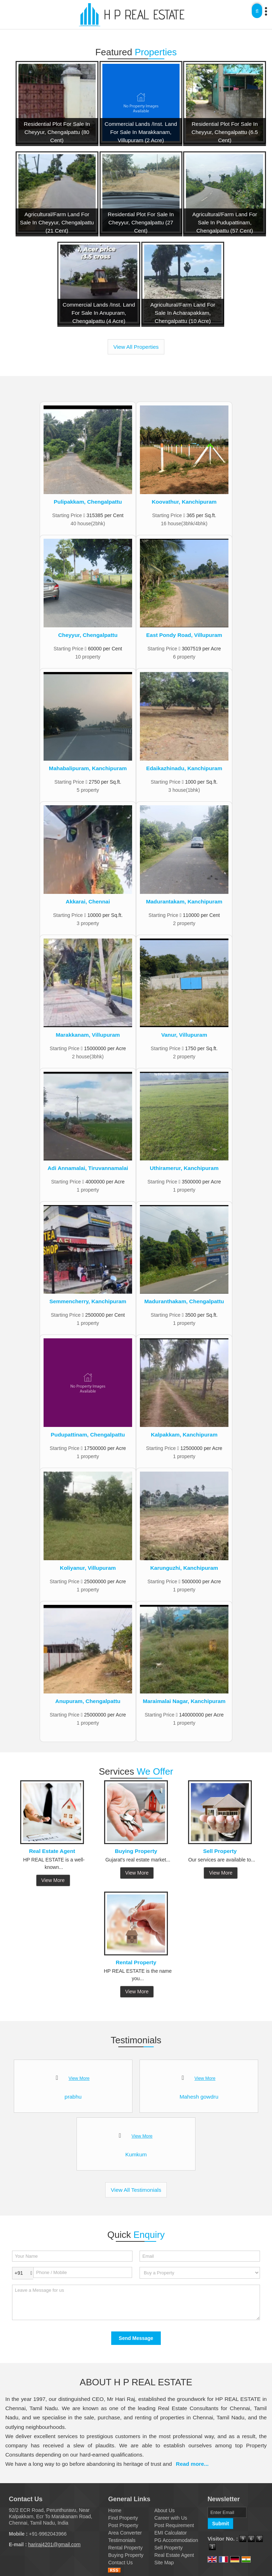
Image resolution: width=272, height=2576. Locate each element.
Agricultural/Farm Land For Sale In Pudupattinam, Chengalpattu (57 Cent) (224, 222)
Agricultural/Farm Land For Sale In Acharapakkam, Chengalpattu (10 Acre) (182, 313)
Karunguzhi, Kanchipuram (184, 1568)
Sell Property (220, 1851)
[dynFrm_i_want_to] (200, 2273)
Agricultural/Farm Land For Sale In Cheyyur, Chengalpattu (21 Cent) (57, 222)
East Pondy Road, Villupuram (184, 635)
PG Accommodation (176, 2540)
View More (53, 1880)
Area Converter (125, 2533)
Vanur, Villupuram (184, 1035)
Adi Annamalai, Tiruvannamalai (87, 1168)
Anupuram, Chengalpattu (87, 1701)
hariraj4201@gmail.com (54, 2544)
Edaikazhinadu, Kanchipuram (184, 768)
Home (114, 2510)
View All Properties (136, 347)
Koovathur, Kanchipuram (184, 502)
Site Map (164, 2562)
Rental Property (136, 1962)
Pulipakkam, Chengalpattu (88, 502)
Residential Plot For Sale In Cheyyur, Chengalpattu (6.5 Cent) (225, 132)
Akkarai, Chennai (88, 901)
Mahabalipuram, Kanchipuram (88, 768)
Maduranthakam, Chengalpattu (184, 1301)
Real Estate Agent (52, 1851)
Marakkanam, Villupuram (88, 1035)
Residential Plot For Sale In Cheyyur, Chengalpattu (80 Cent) (57, 132)
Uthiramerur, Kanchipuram (184, 1168)
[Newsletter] (227, 2512)
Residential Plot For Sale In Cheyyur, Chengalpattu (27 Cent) (141, 222)
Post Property (123, 2525)
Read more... (192, 2464)
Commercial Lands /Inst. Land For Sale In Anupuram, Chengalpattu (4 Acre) (99, 313)
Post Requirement (174, 2525)
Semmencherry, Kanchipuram (88, 1301)
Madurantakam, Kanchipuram (184, 901)
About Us (164, 2510)
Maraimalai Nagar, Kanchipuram (184, 1701)
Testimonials (121, 2540)
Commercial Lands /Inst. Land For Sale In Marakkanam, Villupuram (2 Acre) (140, 132)
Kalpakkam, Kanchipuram (184, 1435)
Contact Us (120, 2562)
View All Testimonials (136, 2190)
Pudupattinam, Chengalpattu (88, 1435)
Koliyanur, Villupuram (88, 1568)
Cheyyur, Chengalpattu (88, 635)
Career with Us (170, 2518)
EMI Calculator (170, 2533)
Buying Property (136, 1851)
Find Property (123, 2518)
